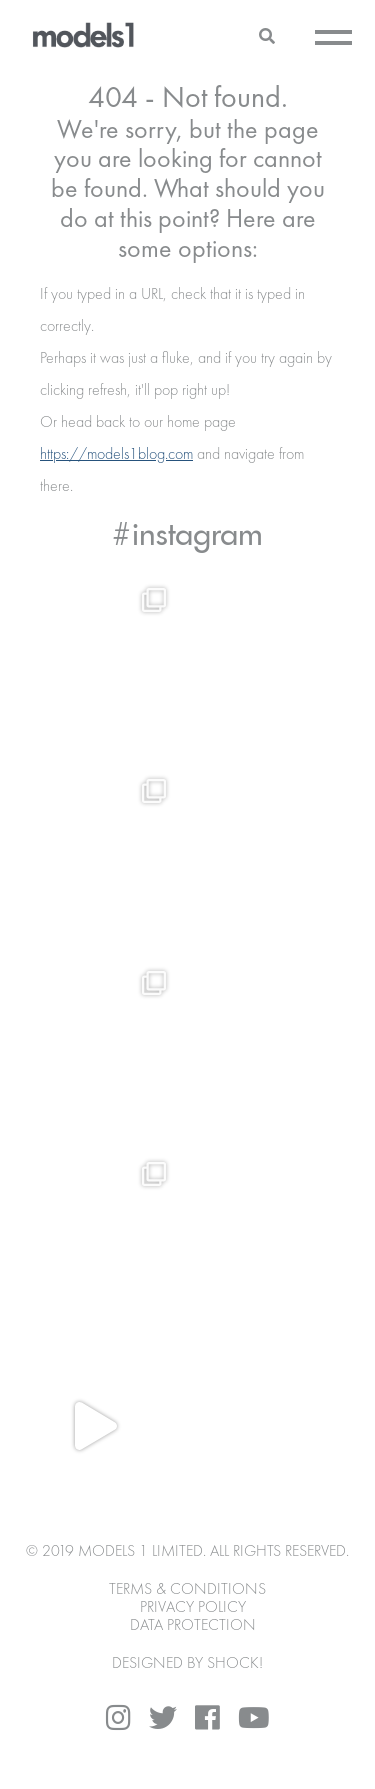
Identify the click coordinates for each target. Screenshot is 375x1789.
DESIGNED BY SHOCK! (187, 1664)
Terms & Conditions (187, 1590)
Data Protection (193, 1626)
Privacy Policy (193, 1608)
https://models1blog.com (116, 455)
